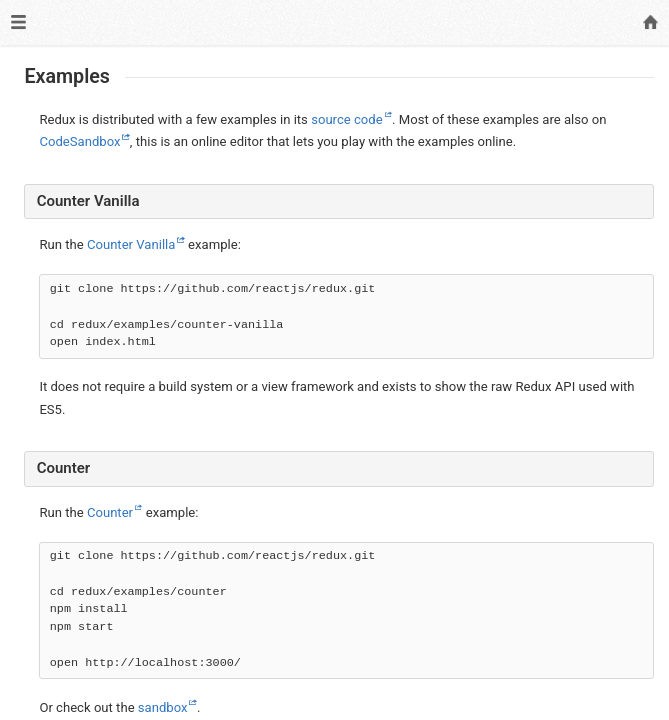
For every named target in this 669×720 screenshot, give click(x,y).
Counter (110, 512)
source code (347, 119)
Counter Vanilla (131, 244)
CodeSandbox (79, 141)
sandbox (163, 707)
